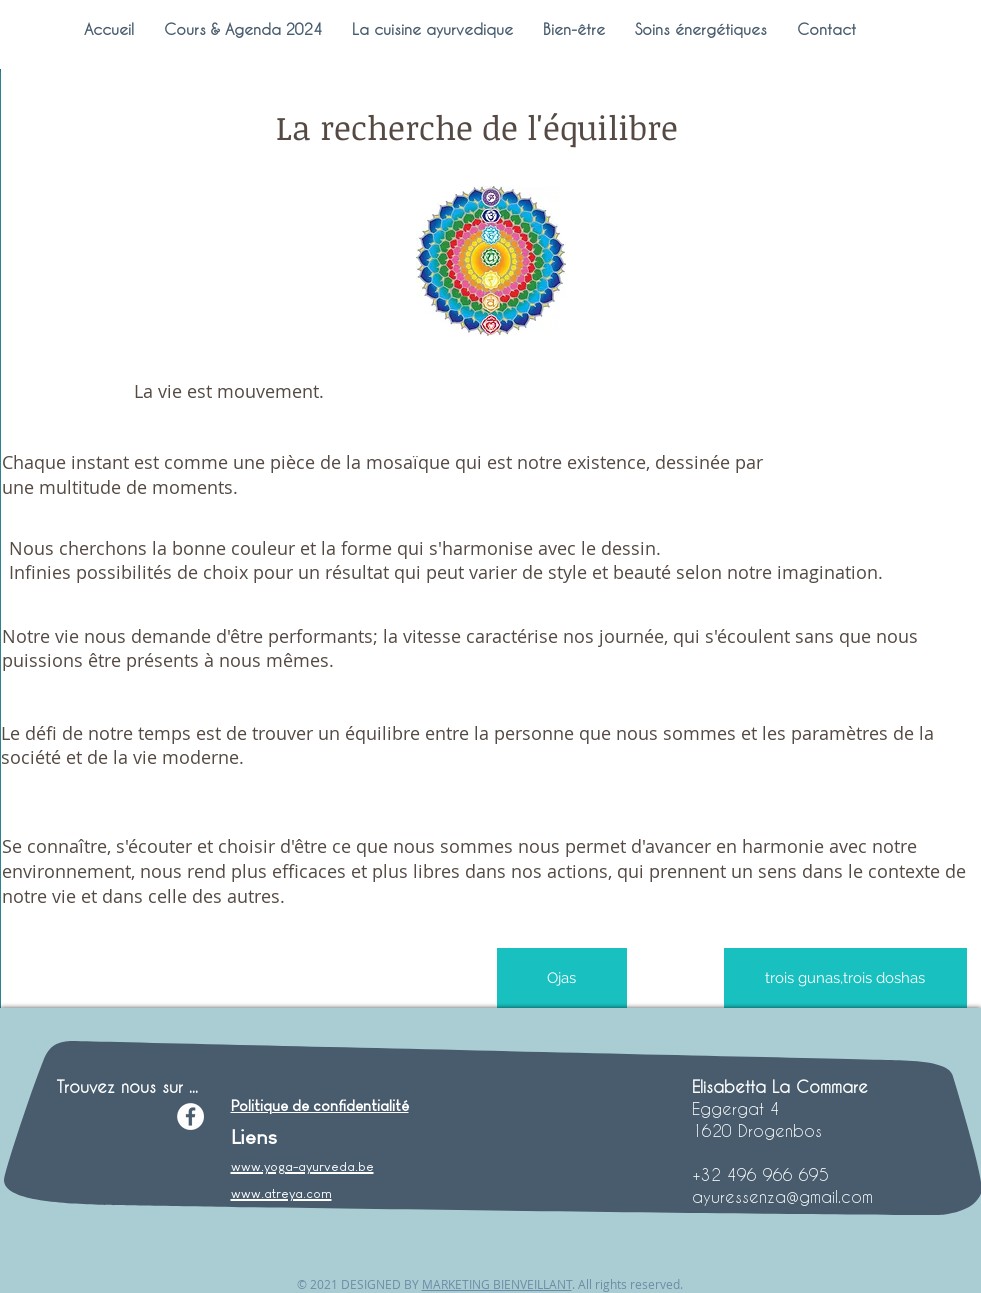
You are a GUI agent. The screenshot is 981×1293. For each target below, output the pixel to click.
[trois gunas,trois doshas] (845, 978)
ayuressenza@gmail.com (782, 1196)
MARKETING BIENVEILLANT (497, 1284)
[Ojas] (562, 978)
